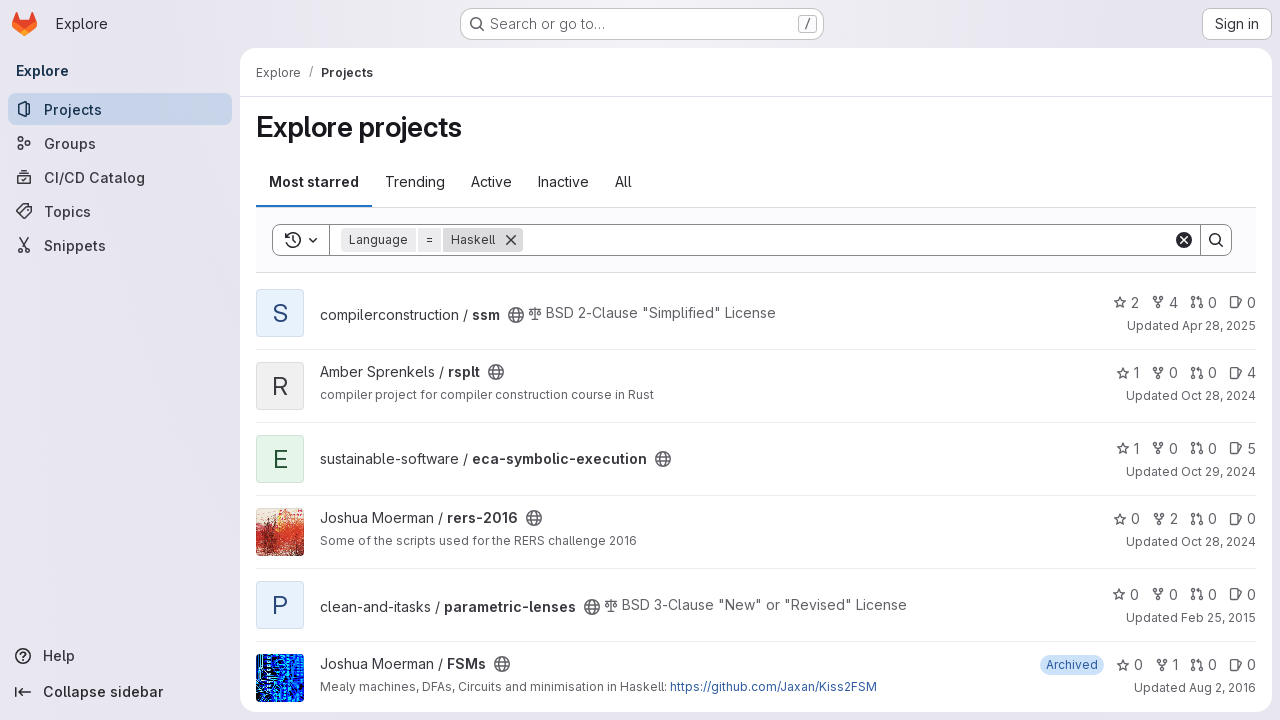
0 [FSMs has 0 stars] (1129, 664)
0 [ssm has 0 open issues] (1242, 302)
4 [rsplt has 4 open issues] (1242, 372)
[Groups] (120, 143)
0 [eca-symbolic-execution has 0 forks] (1164, 448)
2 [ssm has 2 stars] (1126, 302)
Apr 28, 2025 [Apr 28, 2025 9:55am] (1219, 325)
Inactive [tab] (563, 181)
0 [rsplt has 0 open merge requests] (1203, 372)
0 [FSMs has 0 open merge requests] (1203, 664)
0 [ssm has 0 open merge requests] (1203, 302)
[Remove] (511, 240)
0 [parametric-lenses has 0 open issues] (1242, 594)
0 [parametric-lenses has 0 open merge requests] (1203, 594)
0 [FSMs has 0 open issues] (1242, 664)
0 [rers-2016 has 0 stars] (1126, 518)
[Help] (120, 656)
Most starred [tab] (314, 181)
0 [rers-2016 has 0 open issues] (1242, 518)
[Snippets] (120, 245)
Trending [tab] (415, 181)
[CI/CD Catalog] (120, 177)
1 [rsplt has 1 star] (1127, 372)
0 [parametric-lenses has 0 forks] (1164, 594)
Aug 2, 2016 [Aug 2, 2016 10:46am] (1222, 687)
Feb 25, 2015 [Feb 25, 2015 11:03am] (1218, 617)
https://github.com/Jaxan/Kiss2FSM (773, 686)
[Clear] (1184, 240)
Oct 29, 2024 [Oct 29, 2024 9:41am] (1218, 471)
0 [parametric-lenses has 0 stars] (1125, 594)
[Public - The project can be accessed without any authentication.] (516, 315)
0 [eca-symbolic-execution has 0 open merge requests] (1203, 448)
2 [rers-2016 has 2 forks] (1165, 518)
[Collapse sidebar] (120, 692)
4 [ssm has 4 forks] (1164, 302)
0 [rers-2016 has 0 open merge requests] (1203, 518)
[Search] (848, 240)
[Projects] (120, 109)
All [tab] (623, 181)
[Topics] (120, 211)
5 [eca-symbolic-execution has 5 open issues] (1242, 448)
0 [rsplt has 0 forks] (1164, 372)
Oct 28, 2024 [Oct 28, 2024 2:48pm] (1218, 395)
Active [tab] (491, 181)
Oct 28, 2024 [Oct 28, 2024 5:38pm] (1218, 541)
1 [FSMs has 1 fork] (1166, 664)
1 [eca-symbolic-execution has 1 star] (1127, 448)
